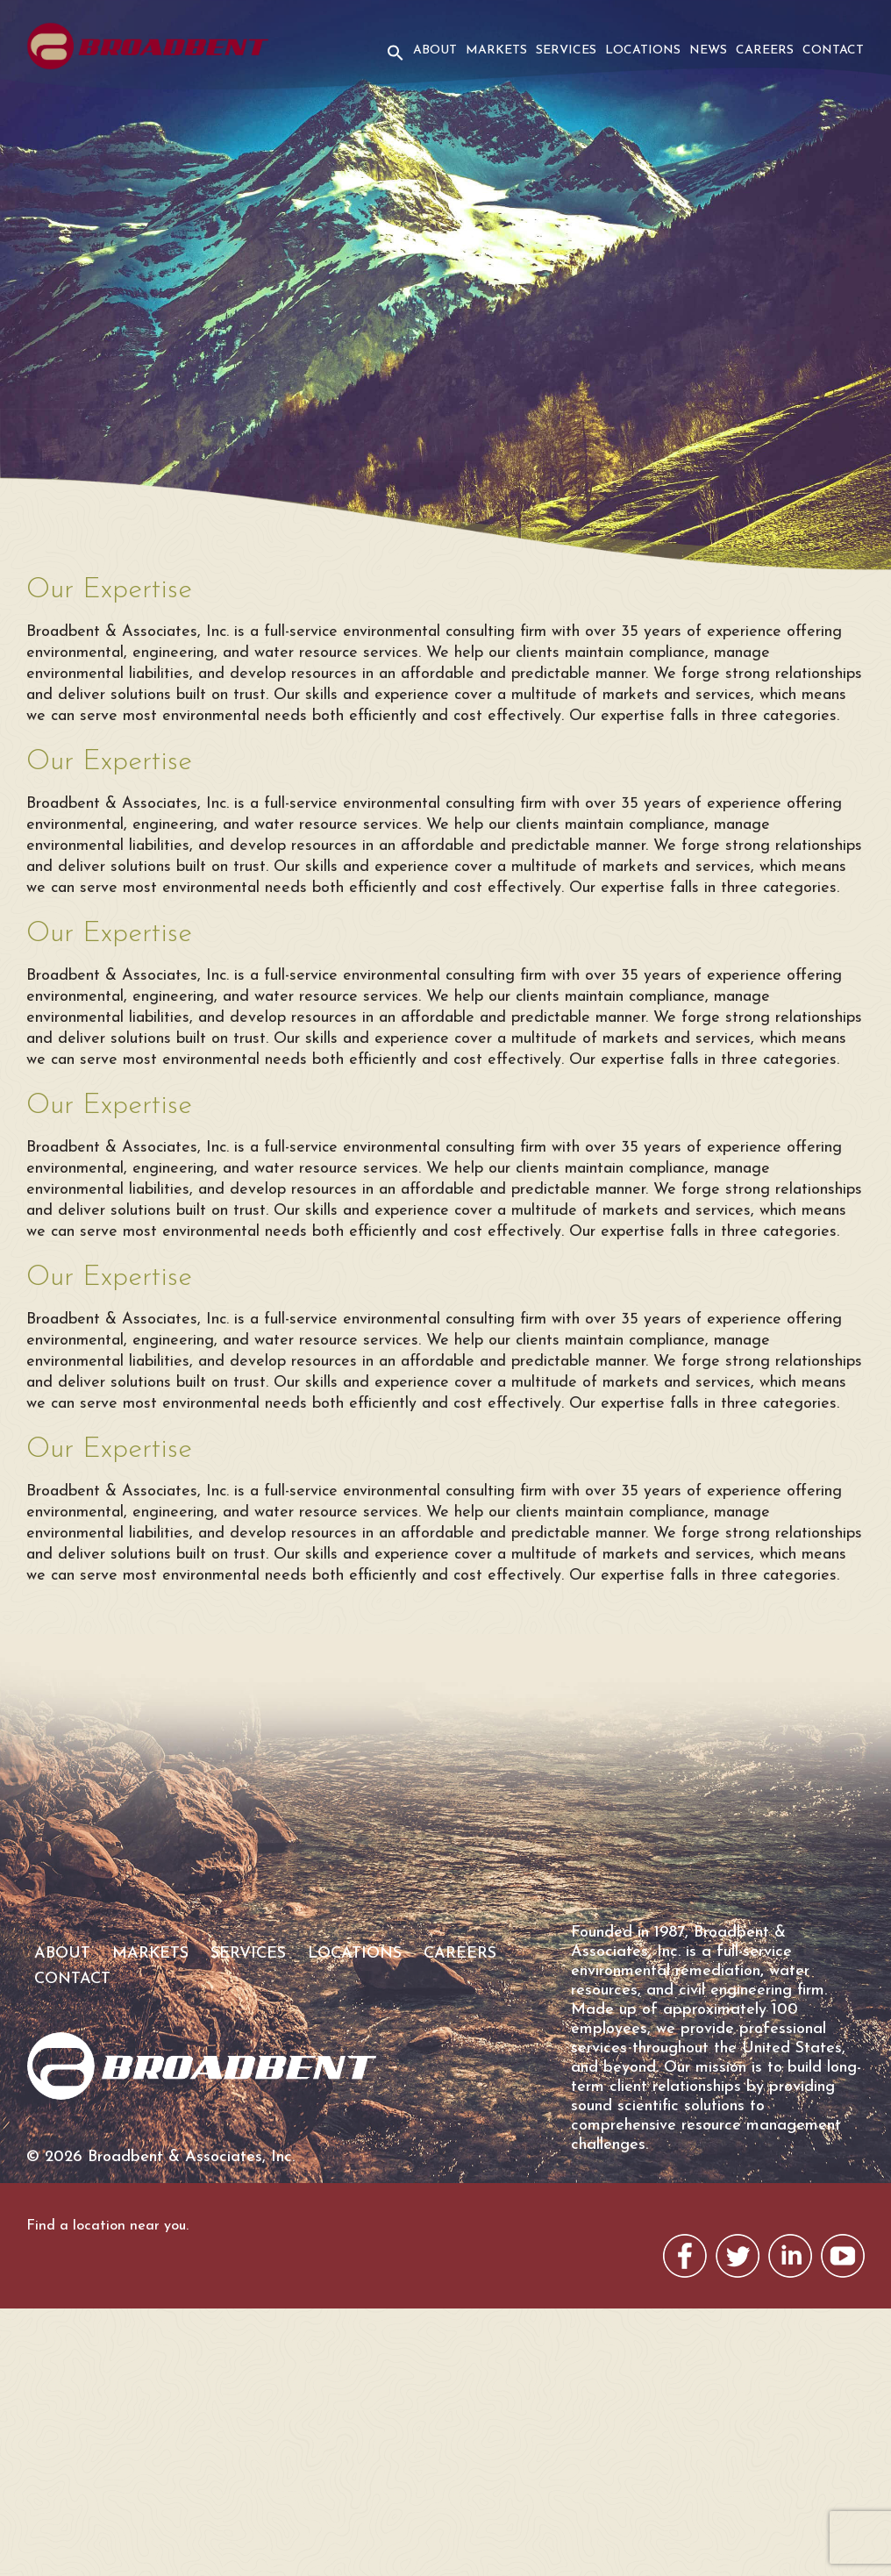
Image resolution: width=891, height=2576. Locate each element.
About (435, 50)
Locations (643, 50)
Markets (496, 50)
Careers (765, 50)
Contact (833, 50)
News (708, 50)
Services (566, 50)
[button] (393, 65)
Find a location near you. (107, 2226)
